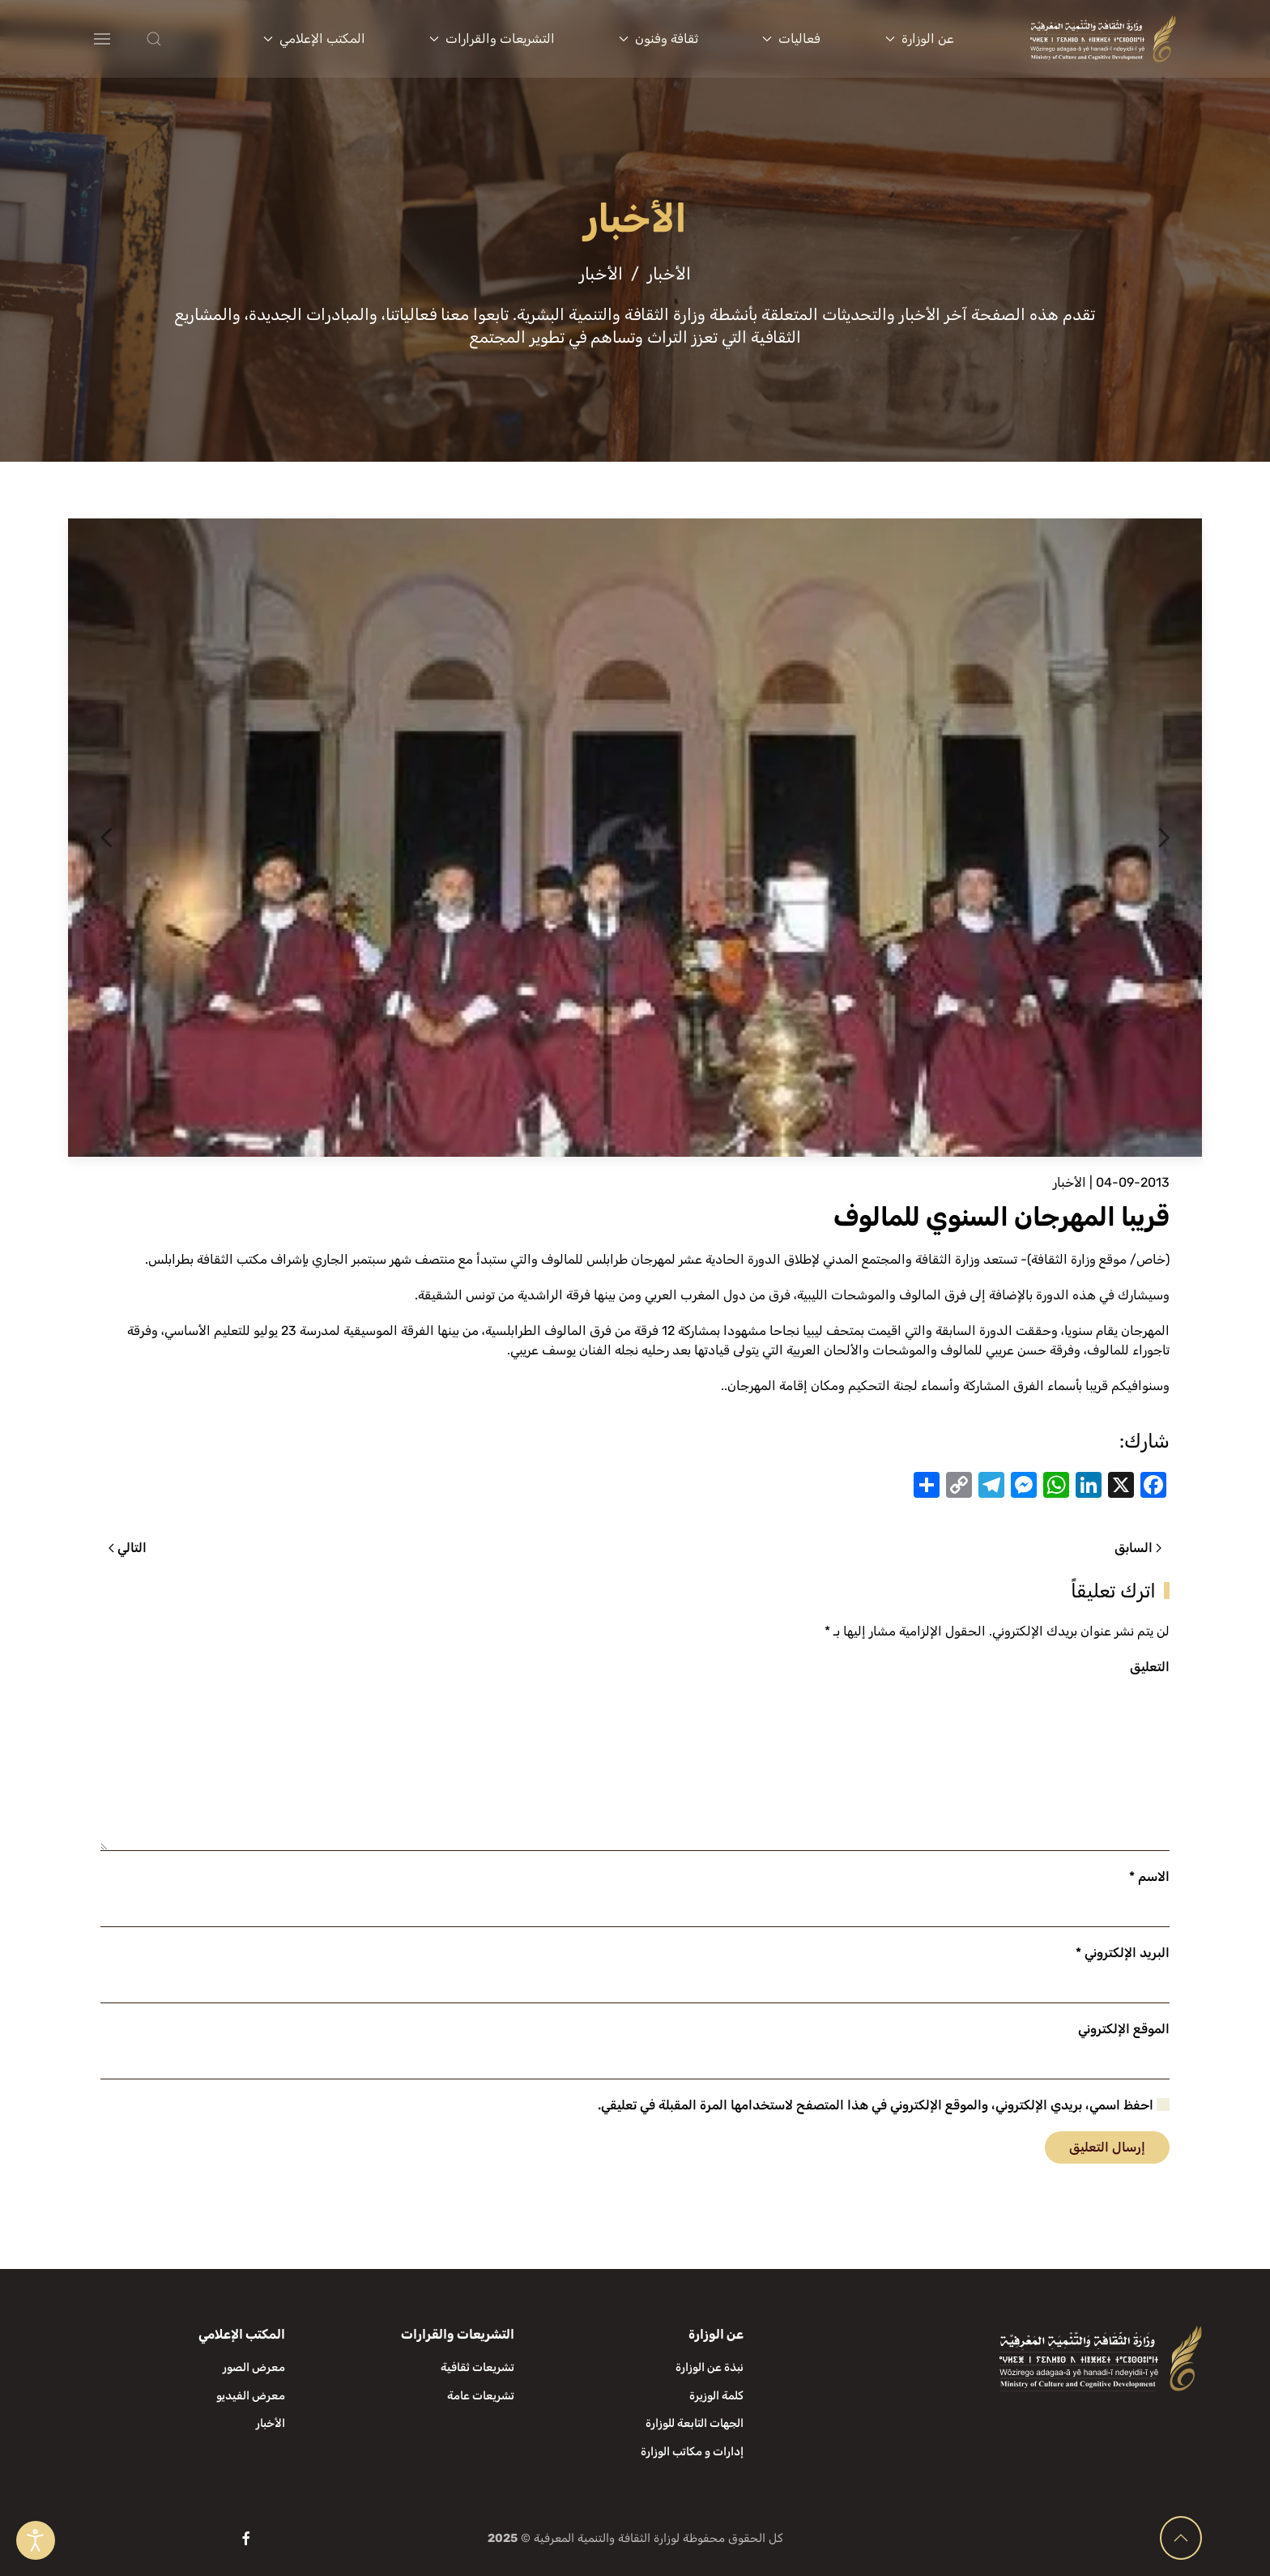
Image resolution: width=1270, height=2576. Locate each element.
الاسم (1149, 1876)
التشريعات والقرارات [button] (492, 38)
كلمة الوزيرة (716, 2396)
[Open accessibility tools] (35, 2540)
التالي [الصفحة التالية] (128, 1547)
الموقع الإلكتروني (1124, 2028)
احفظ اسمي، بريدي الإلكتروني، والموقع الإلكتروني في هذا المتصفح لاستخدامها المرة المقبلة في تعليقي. (884, 2105)
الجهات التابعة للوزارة (695, 2423)
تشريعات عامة (480, 2396)
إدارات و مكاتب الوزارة (692, 2452)
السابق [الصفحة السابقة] (1137, 1547)
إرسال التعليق (1107, 2147)
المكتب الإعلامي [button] (314, 38)
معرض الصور (254, 2367)
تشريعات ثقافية (477, 2367)
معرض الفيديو (250, 2396)
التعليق (1150, 1666)
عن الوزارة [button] (919, 38)
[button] (186, 38)
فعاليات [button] (791, 38)
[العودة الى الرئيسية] (1103, 38)
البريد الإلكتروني (1123, 1952)
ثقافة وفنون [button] (658, 38)
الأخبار (1069, 1182)
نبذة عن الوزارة (709, 2367)
